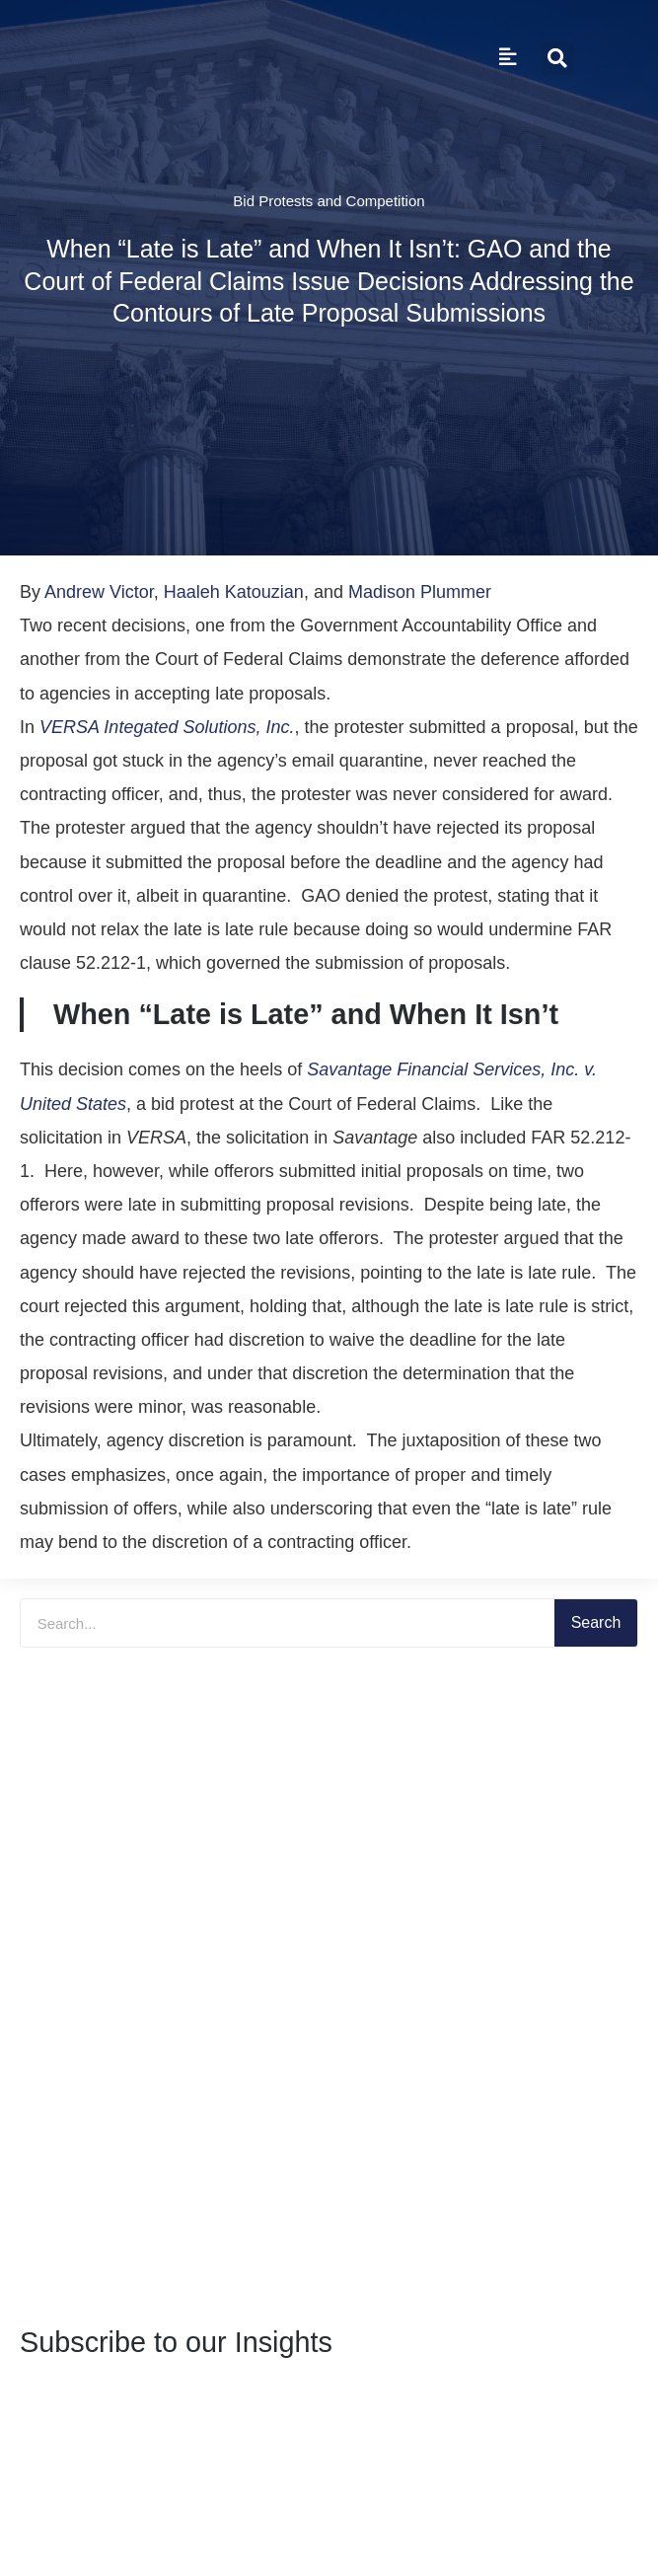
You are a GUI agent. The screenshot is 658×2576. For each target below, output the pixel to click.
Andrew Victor (99, 592)
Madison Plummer (419, 592)
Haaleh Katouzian (234, 592)
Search (596, 1622)
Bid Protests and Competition (328, 200)
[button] (558, 58)
